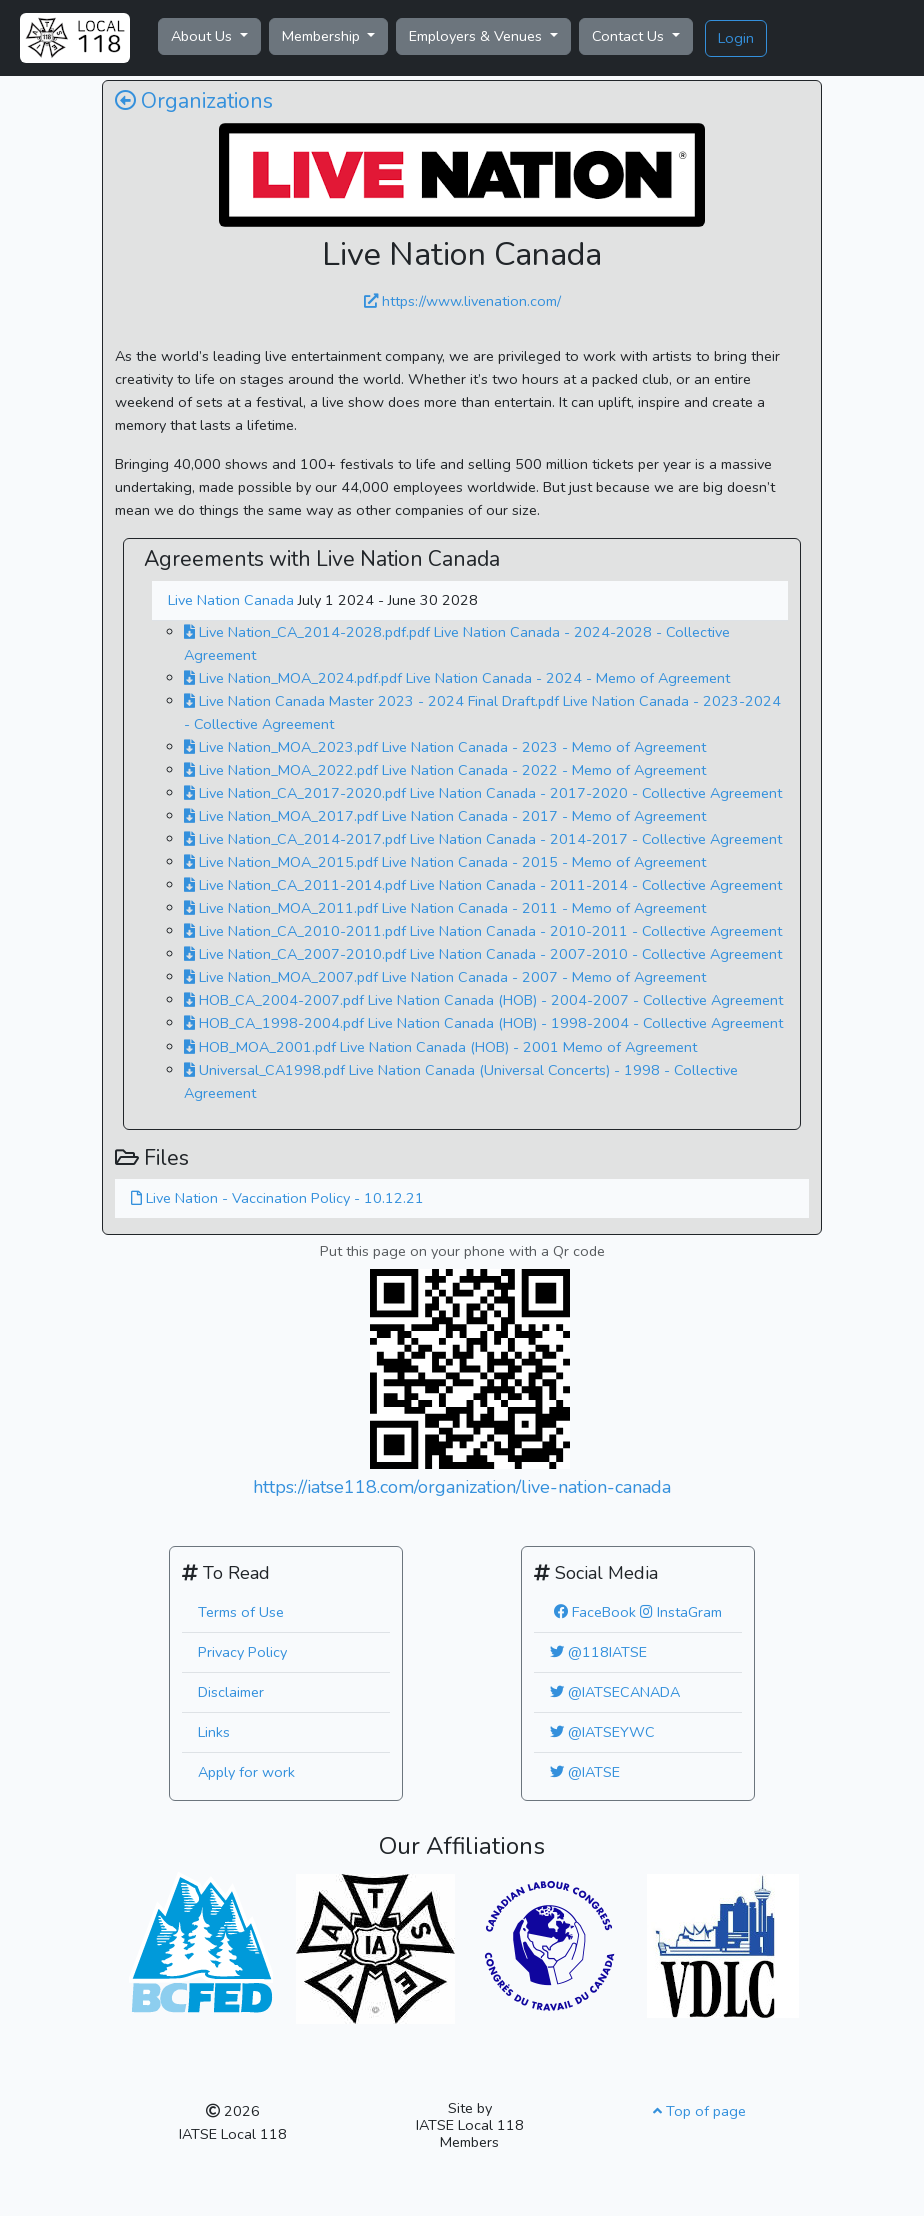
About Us (203, 36)
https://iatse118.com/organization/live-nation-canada (462, 1487)
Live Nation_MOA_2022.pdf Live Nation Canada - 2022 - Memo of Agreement (445, 770)
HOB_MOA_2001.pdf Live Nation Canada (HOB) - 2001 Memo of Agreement (440, 1047)
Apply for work (246, 1772)
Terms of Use (241, 1612)
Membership (323, 36)
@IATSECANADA (615, 1692)
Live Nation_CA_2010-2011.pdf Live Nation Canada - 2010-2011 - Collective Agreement (483, 931)
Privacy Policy (242, 1652)
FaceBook (595, 1612)
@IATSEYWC (602, 1732)
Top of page (699, 2111)
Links (214, 1732)
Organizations (194, 101)
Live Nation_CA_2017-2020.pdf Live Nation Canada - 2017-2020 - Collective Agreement (483, 793)
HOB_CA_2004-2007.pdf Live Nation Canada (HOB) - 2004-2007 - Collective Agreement (483, 1000)
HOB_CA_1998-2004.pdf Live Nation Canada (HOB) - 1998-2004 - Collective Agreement (483, 1023)
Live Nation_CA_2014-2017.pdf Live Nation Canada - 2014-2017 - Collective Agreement (483, 839)
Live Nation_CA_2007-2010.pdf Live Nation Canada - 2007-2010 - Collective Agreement (483, 954)
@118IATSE (598, 1652)
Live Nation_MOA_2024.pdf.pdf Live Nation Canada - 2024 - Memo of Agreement (457, 678)
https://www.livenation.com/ (462, 301)
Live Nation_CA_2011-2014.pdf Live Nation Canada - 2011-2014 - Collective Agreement (483, 885)
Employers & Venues (477, 36)
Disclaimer (231, 1692)
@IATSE (585, 1772)
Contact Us (630, 36)
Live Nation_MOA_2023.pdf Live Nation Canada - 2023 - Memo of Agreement (445, 747)
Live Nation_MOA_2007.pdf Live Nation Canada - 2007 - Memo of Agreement (445, 977)
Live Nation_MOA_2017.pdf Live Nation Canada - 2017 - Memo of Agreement (445, 816)
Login (736, 38)
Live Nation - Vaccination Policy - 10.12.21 (277, 1198)
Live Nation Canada (233, 600)
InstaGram (681, 1612)
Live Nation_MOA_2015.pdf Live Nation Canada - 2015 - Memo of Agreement (445, 862)
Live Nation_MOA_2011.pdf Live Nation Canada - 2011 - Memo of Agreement (445, 908)
